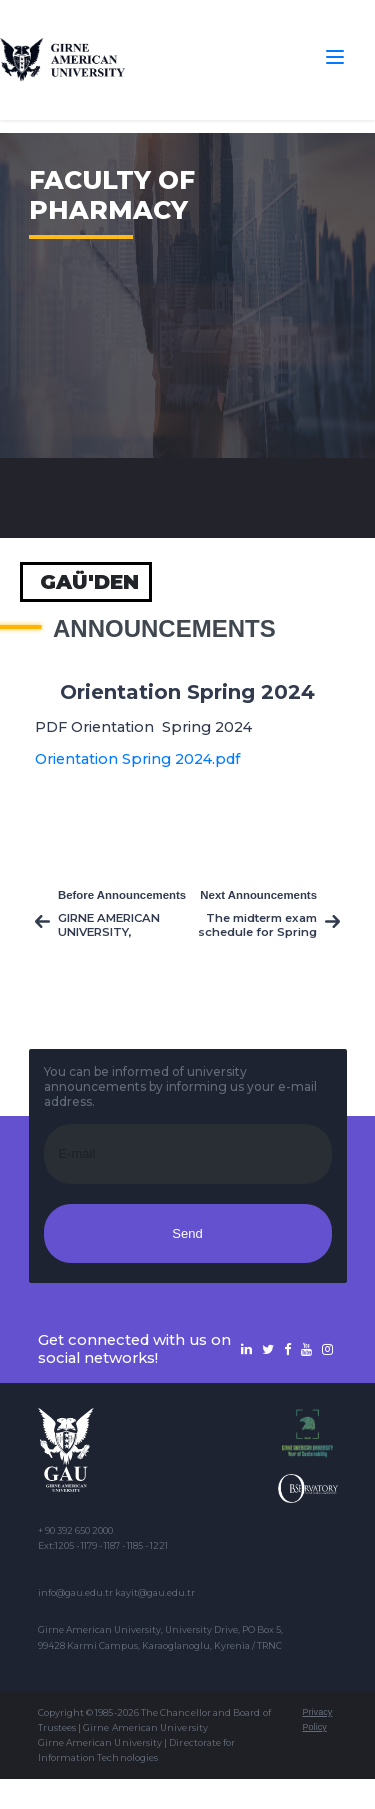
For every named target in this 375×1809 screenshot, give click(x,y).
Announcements (164, 629)
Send (187, 1233)
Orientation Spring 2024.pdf (137, 759)
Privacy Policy (317, 1719)
